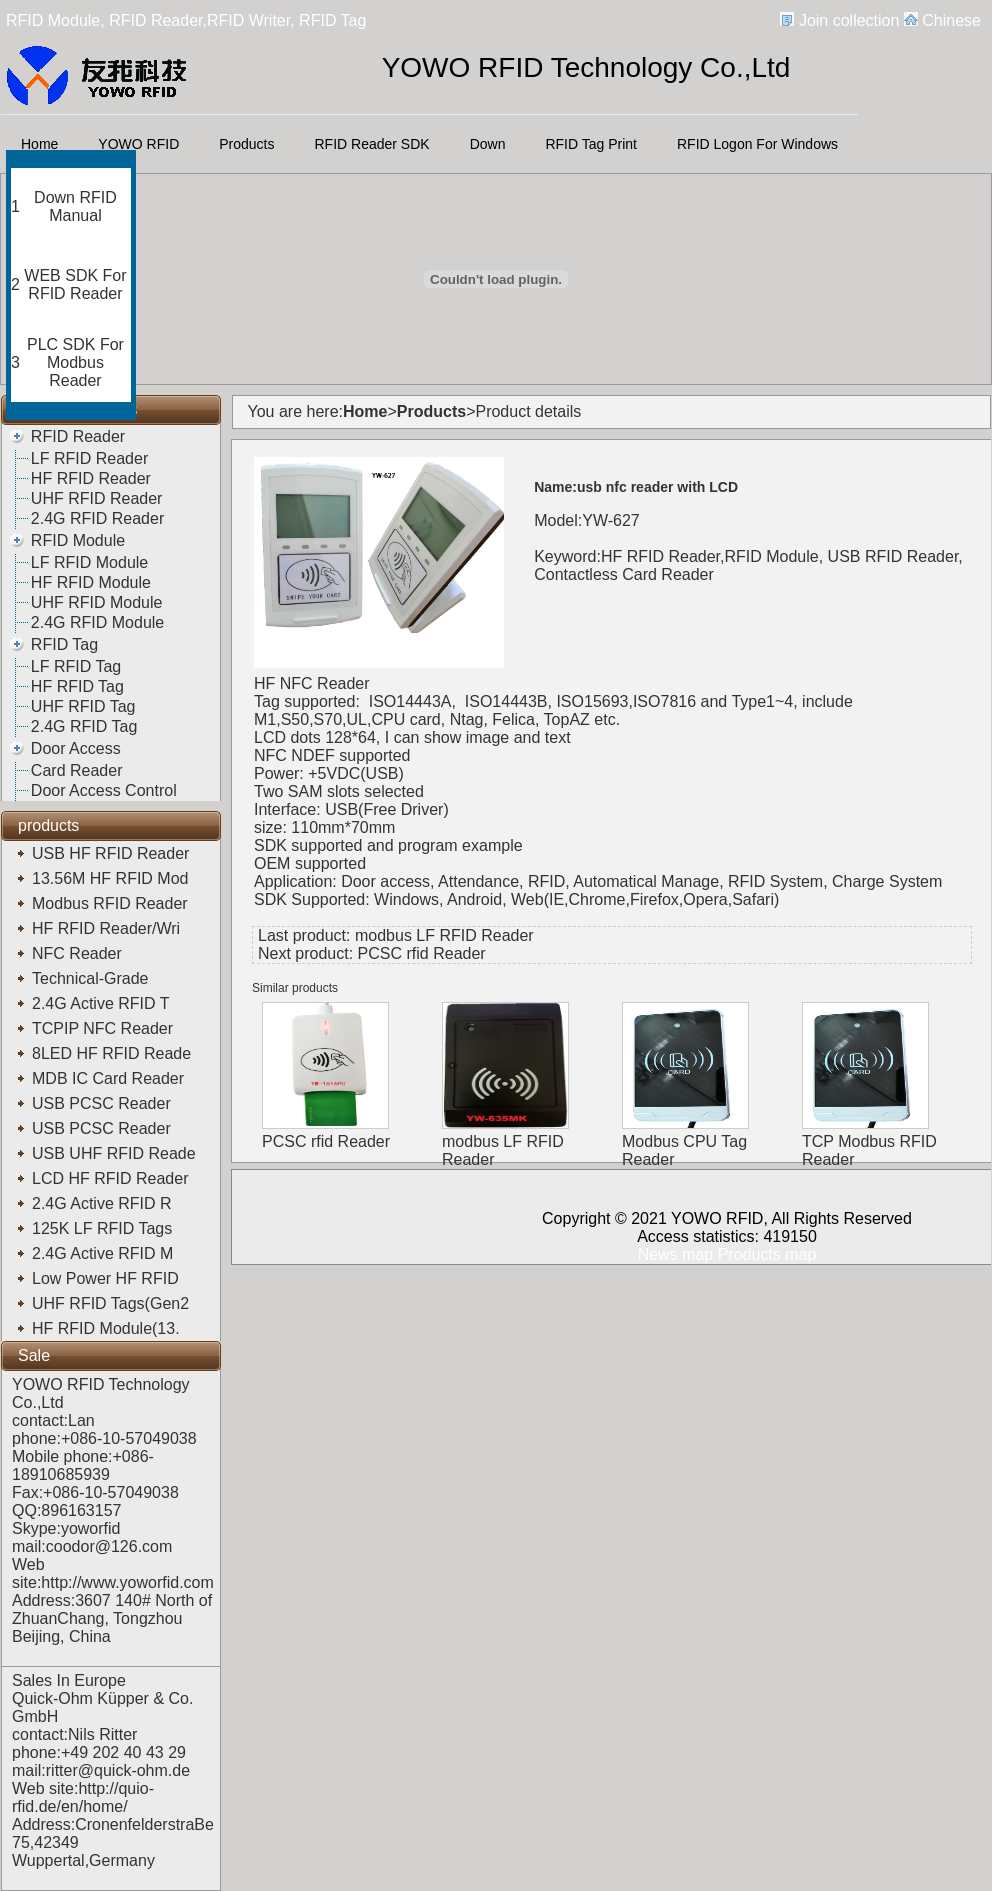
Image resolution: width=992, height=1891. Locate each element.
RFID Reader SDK (372, 144)
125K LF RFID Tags (104, 1228)
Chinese (951, 20)
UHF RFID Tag (83, 706)
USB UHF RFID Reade (116, 1153)
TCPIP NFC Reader (105, 1028)
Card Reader (77, 770)
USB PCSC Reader (103, 1103)
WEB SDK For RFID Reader (75, 284)
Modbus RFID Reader (112, 903)
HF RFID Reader (91, 478)
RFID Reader (78, 436)
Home (39, 144)
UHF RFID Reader (97, 498)
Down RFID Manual (75, 206)
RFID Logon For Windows (757, 144)
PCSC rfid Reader (422, 953)
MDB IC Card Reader (110, 1078)
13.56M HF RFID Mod (112, 878)
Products (246, 144)
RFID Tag (64, 644)
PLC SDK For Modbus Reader (75, 362)
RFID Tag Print (591, 144)
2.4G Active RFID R (104, 1203)
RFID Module (78, 540)
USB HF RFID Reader (113, 853)
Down (488, 144)
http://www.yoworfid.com (127, 1582)
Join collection (849, 20)
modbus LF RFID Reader (444, 935)
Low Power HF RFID (110, 1278)
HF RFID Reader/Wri (108, 928)
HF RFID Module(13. (108, 1328)
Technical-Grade (94, 978)
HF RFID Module (91, 582)
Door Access (76, 748)
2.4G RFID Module (97, 622)
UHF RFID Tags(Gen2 (113, 1303)
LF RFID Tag (76, 666)
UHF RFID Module (97, 602)
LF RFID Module (89, 562)
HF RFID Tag (77, 686)
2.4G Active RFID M (105, 1253)
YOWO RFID (138, 144)
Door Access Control (104, 790)
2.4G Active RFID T (103, 1003)
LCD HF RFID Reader (112, 1178)
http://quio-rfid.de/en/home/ (83, 1797)
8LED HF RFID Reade (114, 1053)
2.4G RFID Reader (97, 518)
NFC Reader (79, 953)
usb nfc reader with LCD (657, 487)
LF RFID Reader (89, 458)
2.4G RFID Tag (84, 726)
